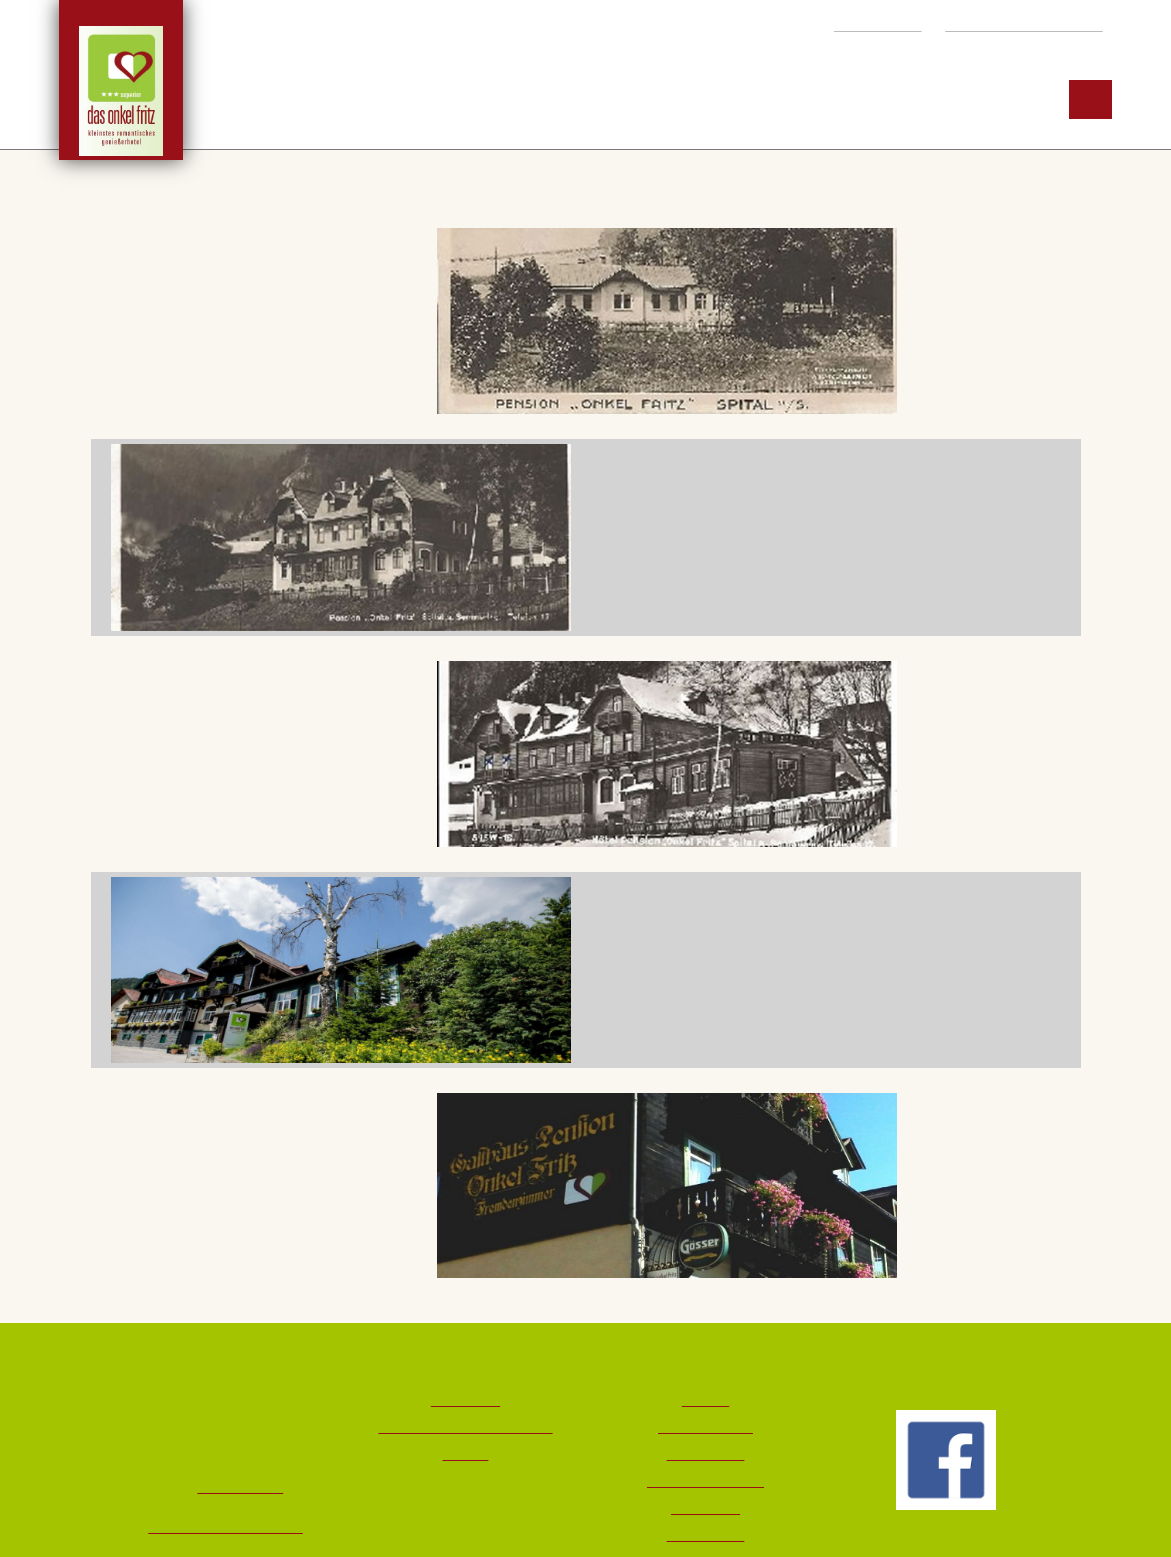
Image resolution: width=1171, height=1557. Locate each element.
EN (1092, 99)
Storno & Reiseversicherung (465, 1427)
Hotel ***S (279, 99)
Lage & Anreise (705, 1427)
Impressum (705, 1508)
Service (975, 99)
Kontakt (705, 1400)
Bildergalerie (705, 1454)
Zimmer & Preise (469, 99)
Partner (466, 1454)
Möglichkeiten (672, 99)
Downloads (466, 1400)
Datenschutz (705, 1535)
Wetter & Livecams (705, 1481)
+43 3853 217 (867, 24)
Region (837, 99)
